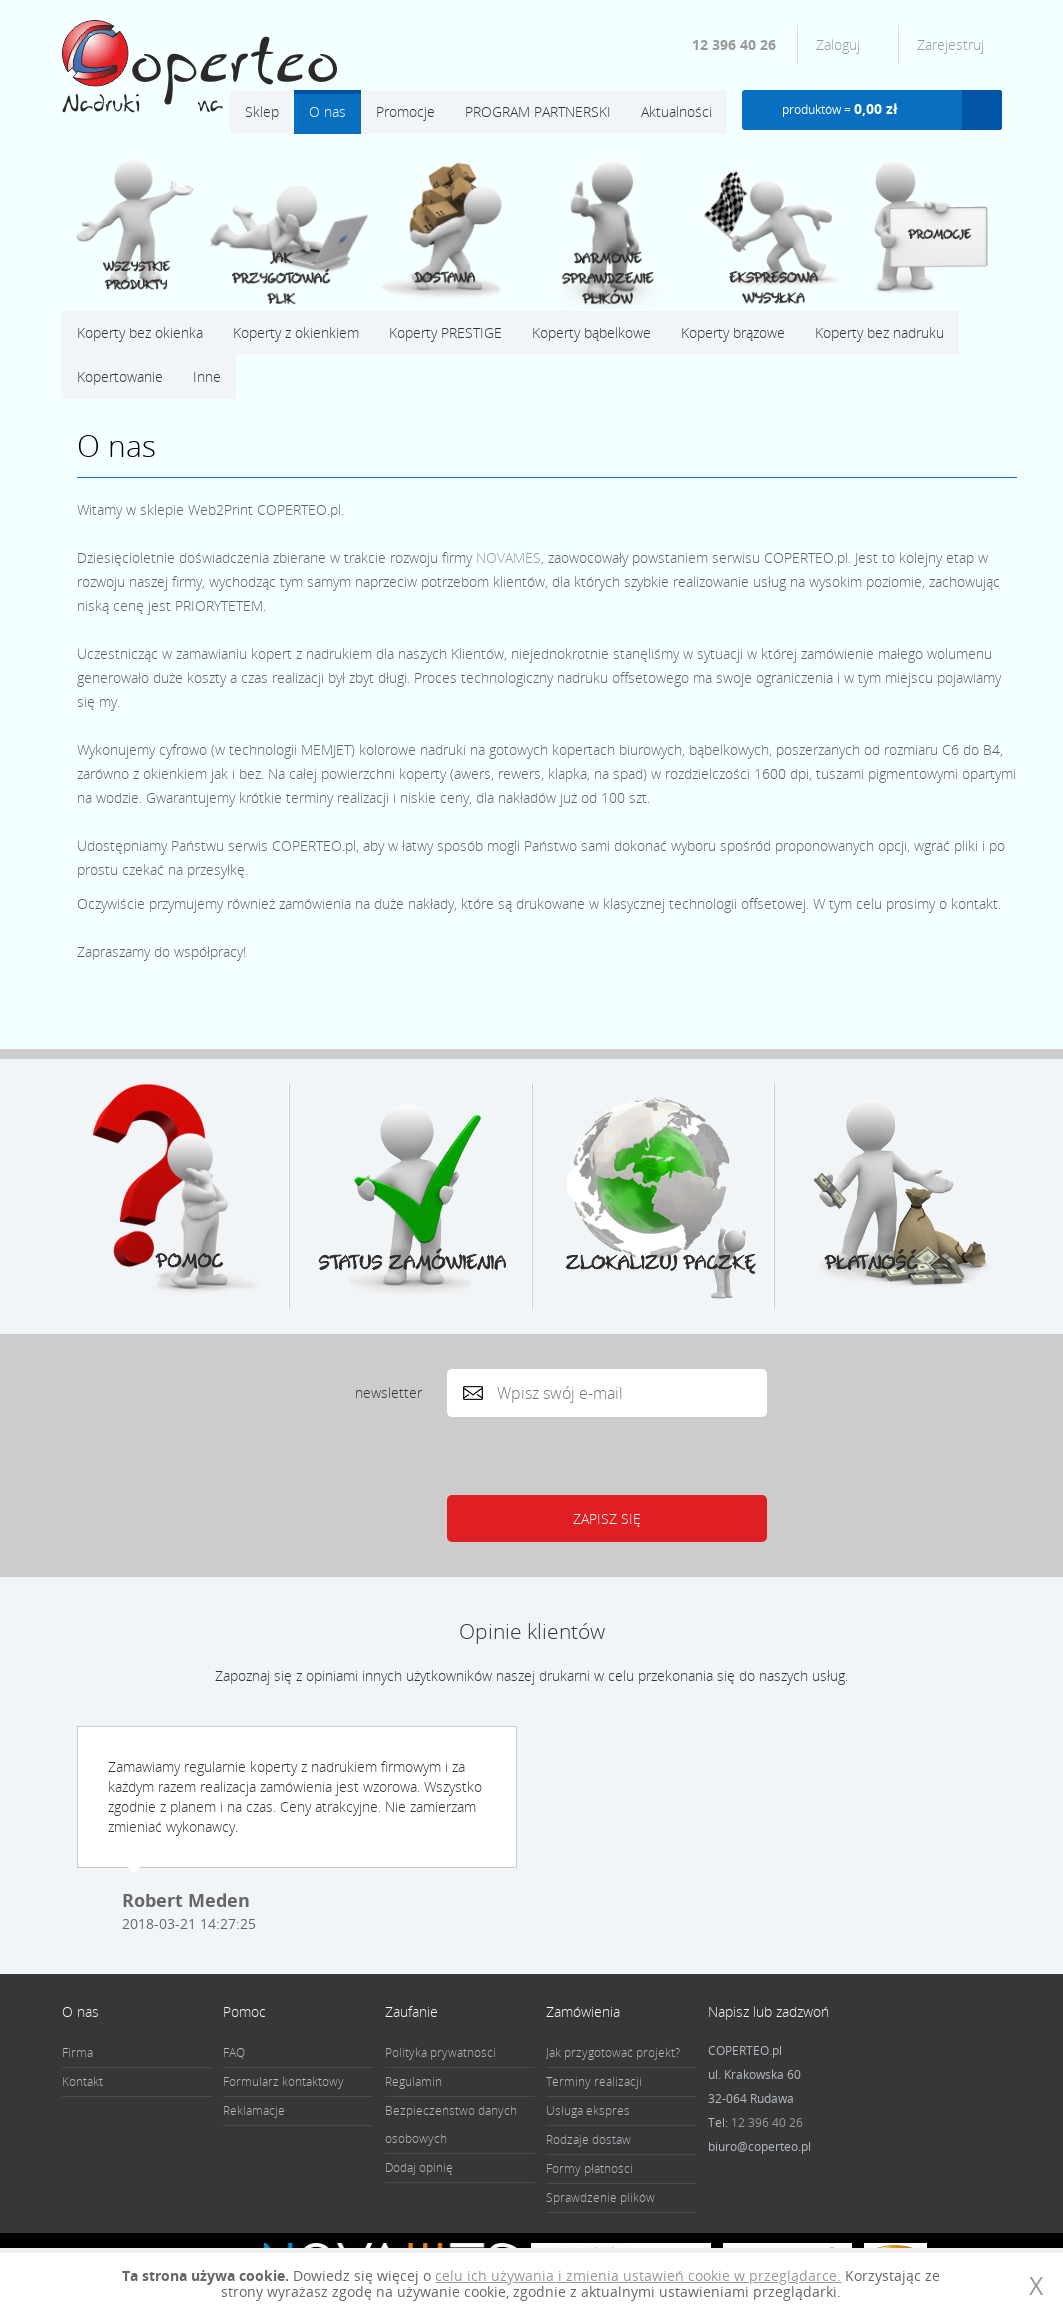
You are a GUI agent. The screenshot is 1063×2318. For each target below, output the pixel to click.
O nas (327, 111)
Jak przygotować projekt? (613, 2052)
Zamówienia (583, 2011)
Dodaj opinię (419, 2167)
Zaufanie (411, 2011)
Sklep (262, 111)
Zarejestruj (950, 44)
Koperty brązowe (733, 332)
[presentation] (601, 1456)
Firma (77, 2052)
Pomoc (244, 2011)
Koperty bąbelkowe (591, 332)
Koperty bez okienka (140, 332)
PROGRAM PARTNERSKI (538, 111)
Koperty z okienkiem (296, 332)
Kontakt (82, 2081)
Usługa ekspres (588, 2110)
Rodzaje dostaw (588, 2139)
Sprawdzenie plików (600, 2197)
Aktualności (676, 111)
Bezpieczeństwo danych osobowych (451, 2124)
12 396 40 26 (734, 44)
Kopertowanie (120, 376)
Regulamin (413, 2081)
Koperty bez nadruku (879, 332)
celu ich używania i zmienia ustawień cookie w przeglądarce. (638, 2275)
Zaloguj (840, 44)
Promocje (405, 111)
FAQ (234, 2052)
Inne (207, 376)
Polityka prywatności (440, 2052)
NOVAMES (508, 557)
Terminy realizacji (594, 2081)
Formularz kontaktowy (283, 2081)
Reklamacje (254, 2110)
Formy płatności (589, 2168)
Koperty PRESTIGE (445, 332)
